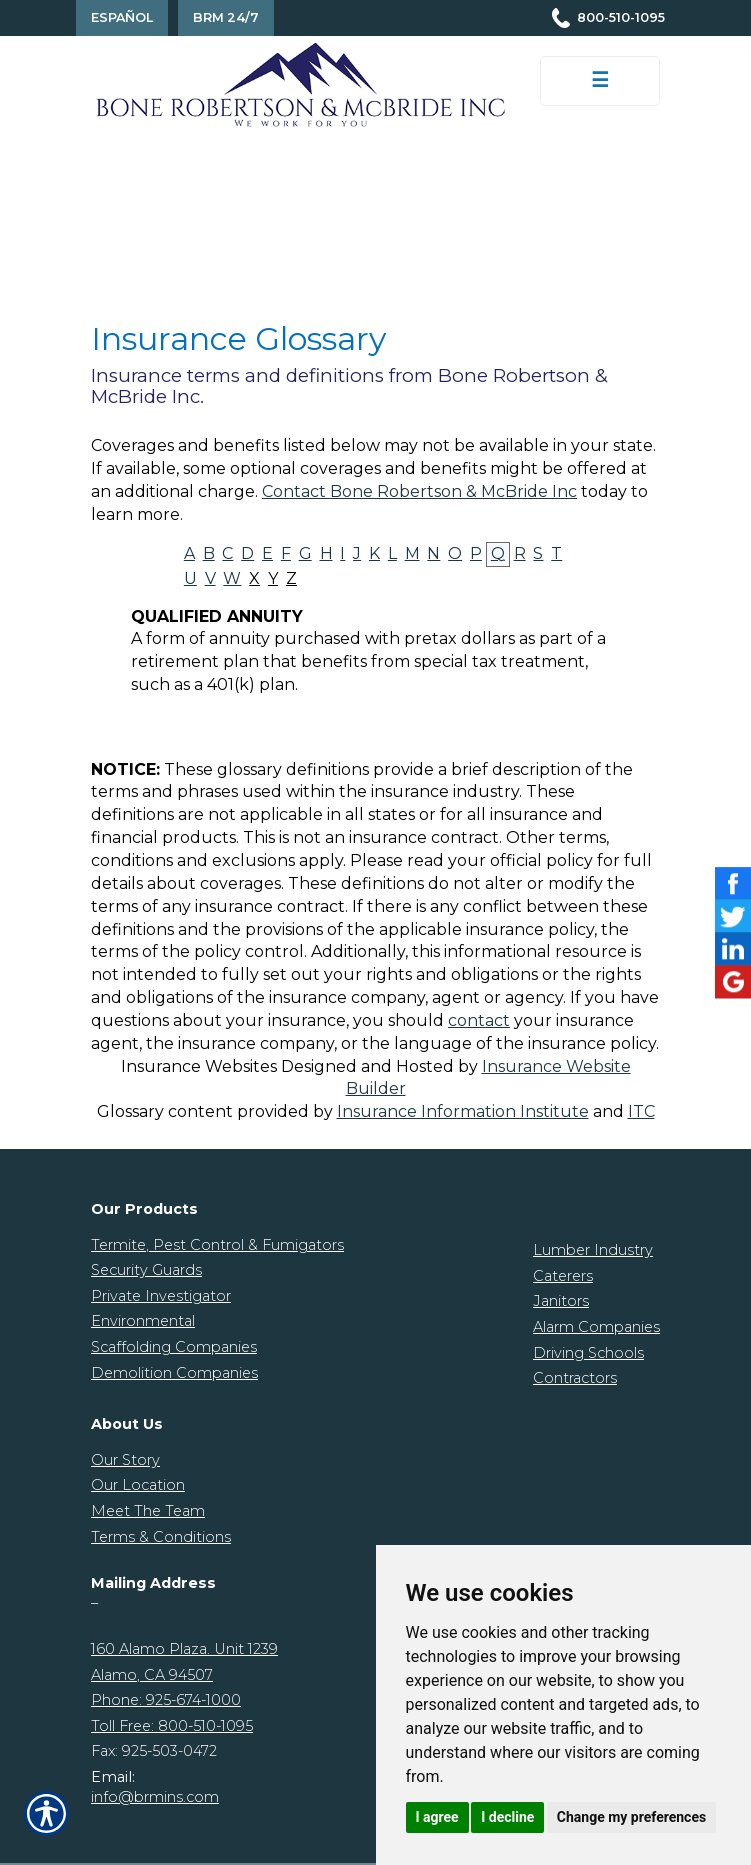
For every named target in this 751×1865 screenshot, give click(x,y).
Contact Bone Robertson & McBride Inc (419, 491)
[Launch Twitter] (733, 916)
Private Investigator (161, 1296)
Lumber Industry (593, 1250)
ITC (641, 1111)
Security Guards (146, 1270)
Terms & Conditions (161, 1537)
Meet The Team (148, 1511)
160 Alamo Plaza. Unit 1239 (184, 1649)
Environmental (143, 1321)
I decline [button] (507, 1817)
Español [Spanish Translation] (122, 17)
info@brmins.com (155, 1797)
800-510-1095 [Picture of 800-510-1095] (621, 17)
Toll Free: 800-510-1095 (172, 1726)
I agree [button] (437, 1817)
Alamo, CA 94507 (152, 1675)
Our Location (138, 1485)
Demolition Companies (174, 1373)
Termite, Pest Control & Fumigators (217, 1245)
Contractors (575, 1378)
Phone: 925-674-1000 (166, 1700)
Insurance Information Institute (463, 1111)
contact (479, 1020)
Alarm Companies (596, 1327)
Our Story (125, 1460)
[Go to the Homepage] (300, 83)
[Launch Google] (733, 981)
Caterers (563, 1276)
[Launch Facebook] (733, 883)
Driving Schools (588, 1353)
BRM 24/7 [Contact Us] (226, 17)
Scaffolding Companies (174, 1347)
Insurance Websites (199, 1066)
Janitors (561, 1301)
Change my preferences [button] (631, 1817)
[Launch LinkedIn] (733, 949)
